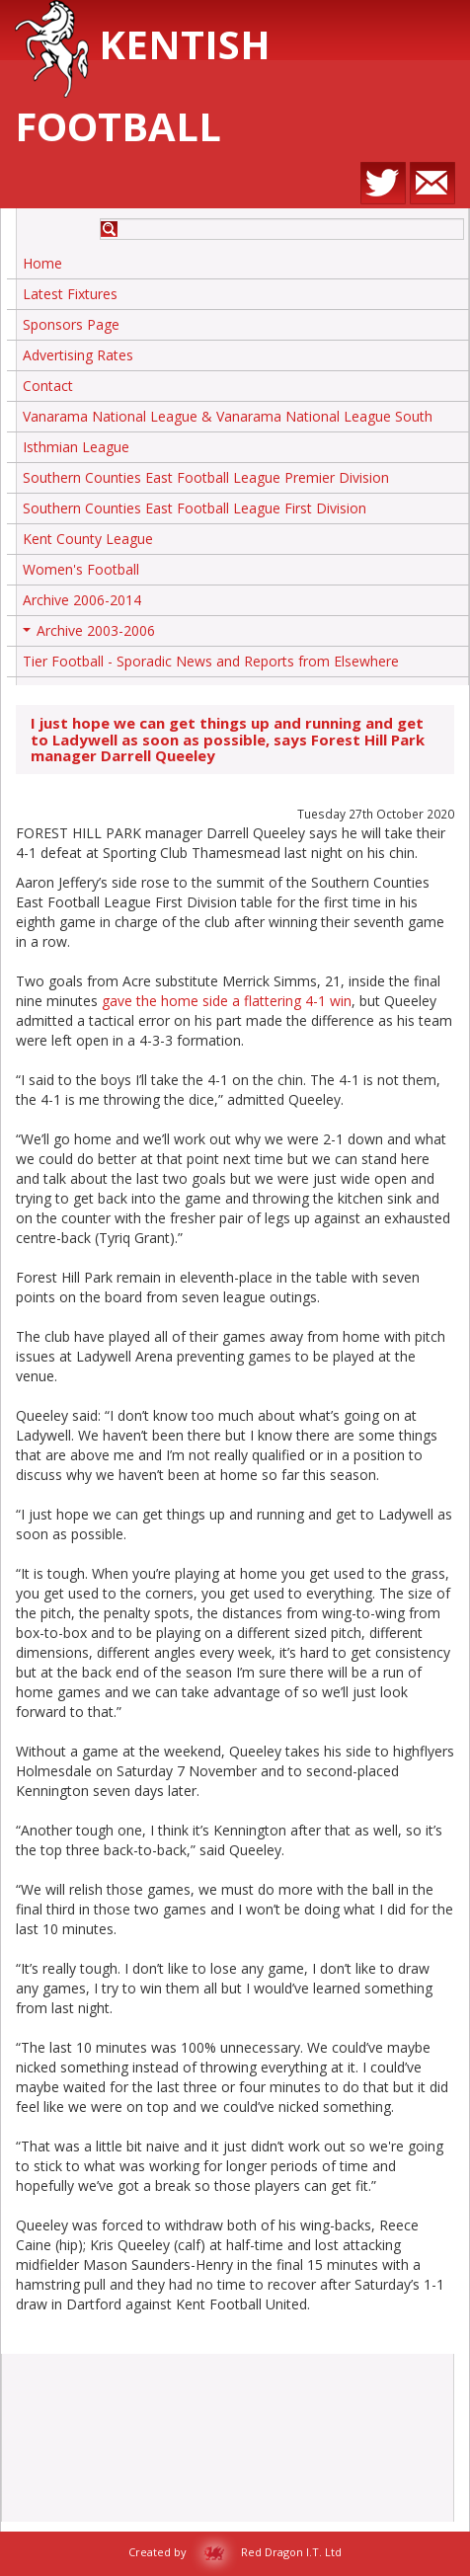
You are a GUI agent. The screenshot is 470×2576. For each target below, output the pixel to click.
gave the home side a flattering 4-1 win (227, 1000)
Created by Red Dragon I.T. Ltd (235, 2551)
